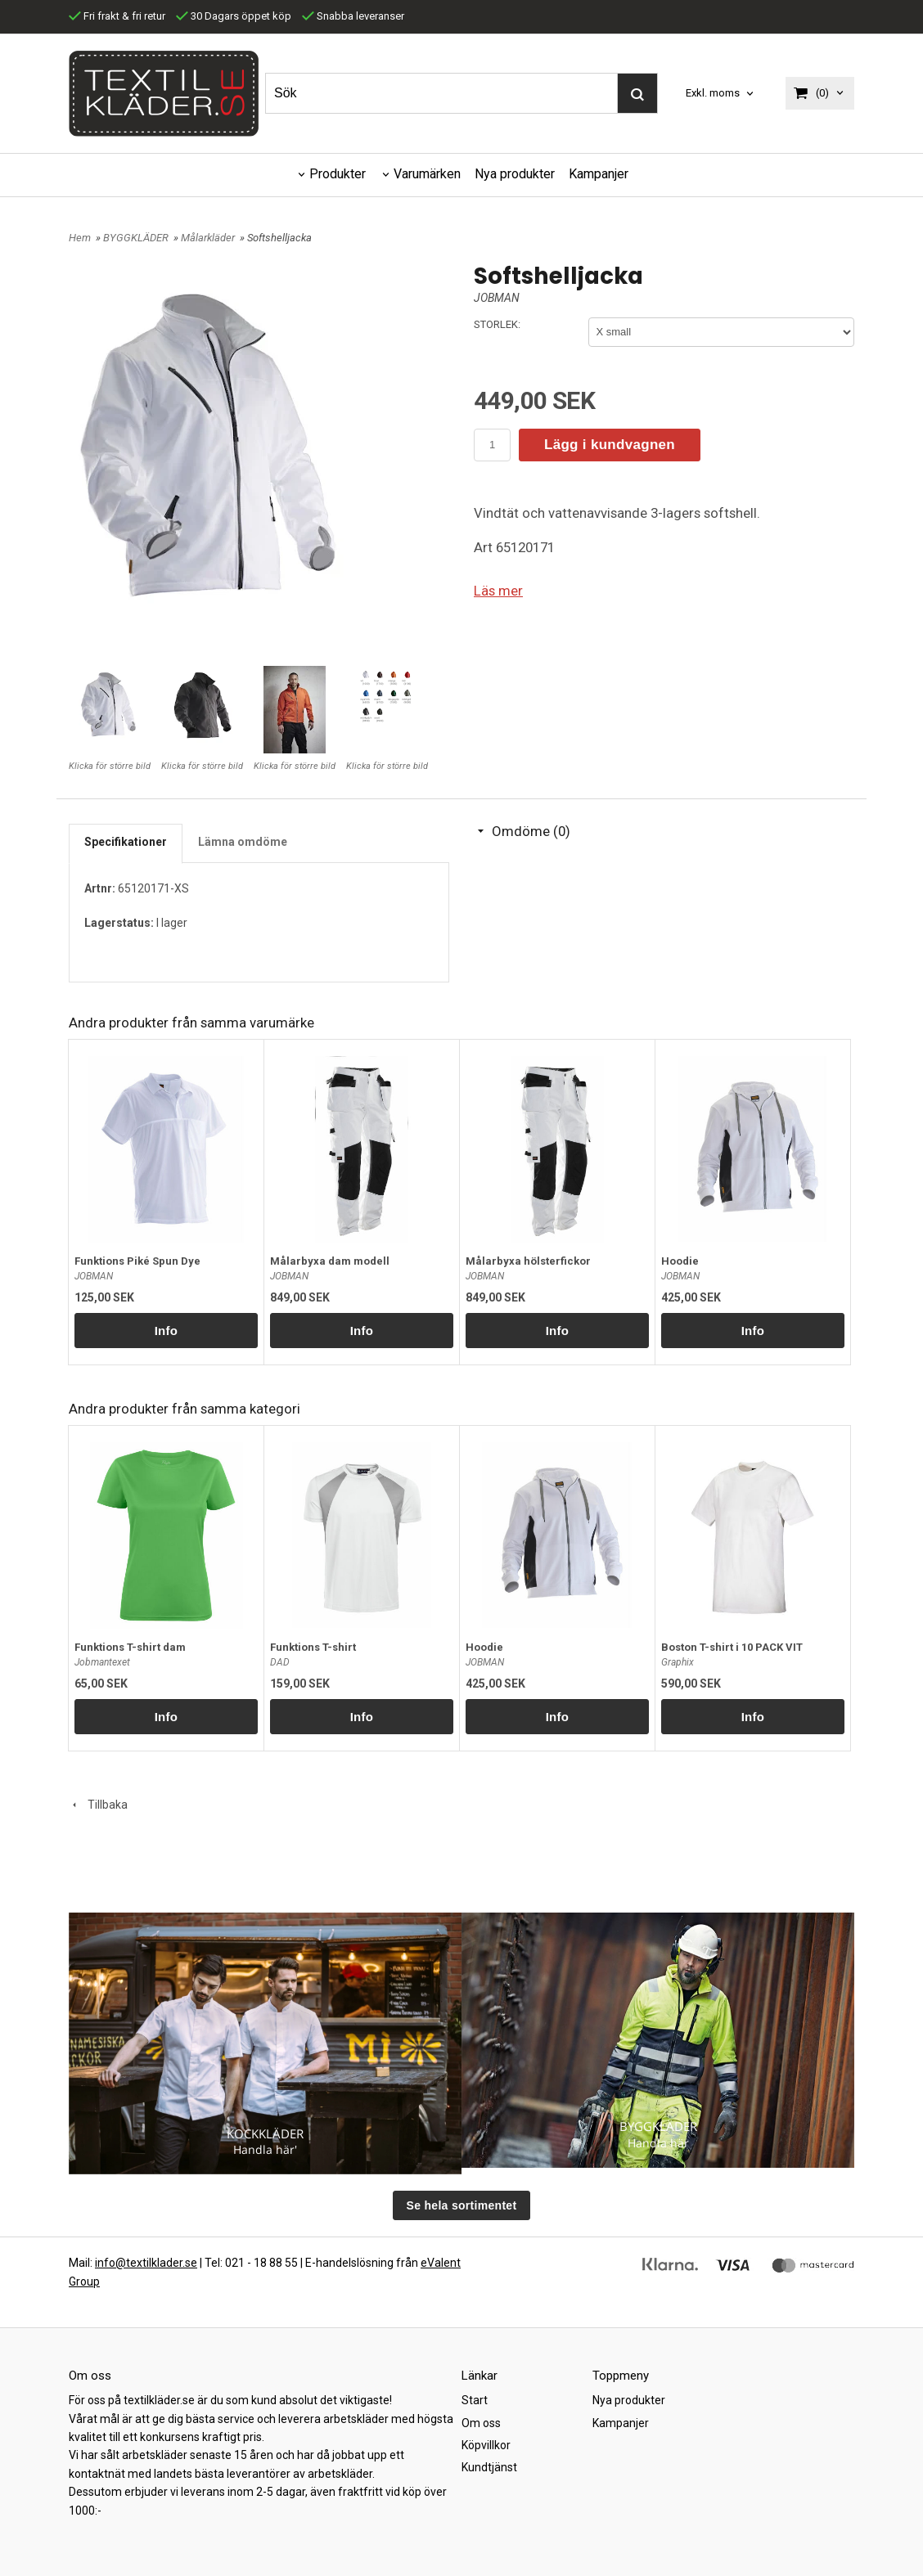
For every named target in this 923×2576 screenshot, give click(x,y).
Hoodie (680, 1261)
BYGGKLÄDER (137, 238)
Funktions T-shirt (313, 1647)
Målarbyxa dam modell (329, 1261)
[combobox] (721, 94)
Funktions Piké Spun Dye (137, 1261)
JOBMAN (497, 297)
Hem (80, 238)
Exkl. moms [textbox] (713, 93)
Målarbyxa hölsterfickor (528, 1261)
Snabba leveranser (353, 16)
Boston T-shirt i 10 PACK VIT (732, 1647)
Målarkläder (209, 238)
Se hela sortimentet (462, 2205)
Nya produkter (515, 174)
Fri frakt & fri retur (117, 16)
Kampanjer (598, 174)
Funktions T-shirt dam (130, 1647)
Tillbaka (98, 1804)
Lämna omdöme (242, 841)
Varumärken (427, 174)
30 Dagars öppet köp (233, 16)
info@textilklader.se (146, 2262)
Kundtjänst (489, 2467)
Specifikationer (125, 841)
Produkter (337, 174)
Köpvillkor (486, 2445)
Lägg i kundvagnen (609, 444)
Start (475, 2400)
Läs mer (498, 590)
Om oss (481, 2423)
